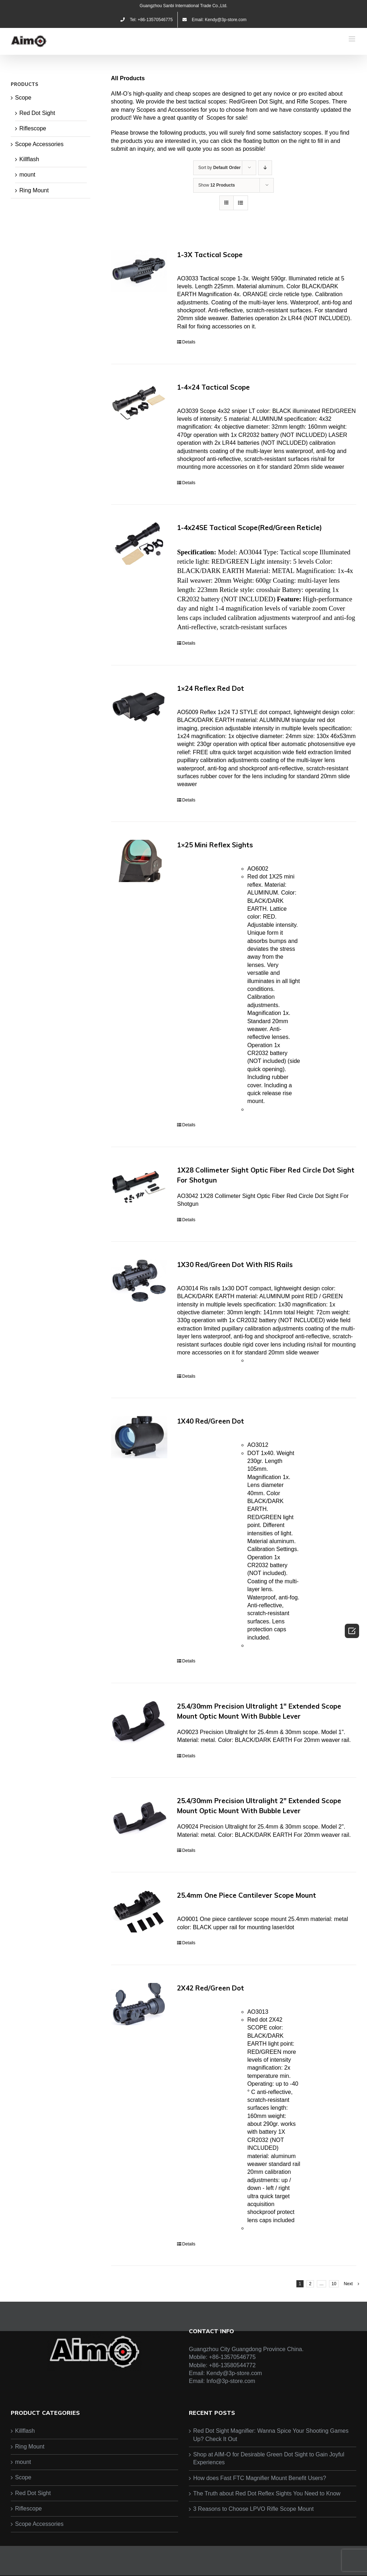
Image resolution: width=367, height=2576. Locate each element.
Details (188, 342)
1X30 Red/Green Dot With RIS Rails (235, 1264)
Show (216, 185)
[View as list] (241, 203)
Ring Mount (34, 190)
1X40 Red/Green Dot (210, 1421)
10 (334, 2283)
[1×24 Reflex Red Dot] (139, 704)
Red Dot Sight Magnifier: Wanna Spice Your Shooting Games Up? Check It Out (270, 2435)
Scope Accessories (39, 144)
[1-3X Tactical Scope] (139, 271)
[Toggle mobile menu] (352, 39)
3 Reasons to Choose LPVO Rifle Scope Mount (253, 2509)
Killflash (29, 159)
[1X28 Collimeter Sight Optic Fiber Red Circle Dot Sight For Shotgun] (139, 1186)
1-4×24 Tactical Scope (213, 387)
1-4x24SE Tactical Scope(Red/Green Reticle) (249, 527)
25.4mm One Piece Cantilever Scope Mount (246, 1895)
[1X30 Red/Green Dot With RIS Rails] (139, 1281)
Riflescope (32, 128)
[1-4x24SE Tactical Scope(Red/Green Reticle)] (139, 544)
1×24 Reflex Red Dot (210, 688)
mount (27, 175)
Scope (23, 98)
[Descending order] (265, 167)
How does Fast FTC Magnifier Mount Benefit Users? (259, 2478)
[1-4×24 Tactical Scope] (139, 403)
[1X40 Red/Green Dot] (139, 1437)
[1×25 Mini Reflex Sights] (139, 861)
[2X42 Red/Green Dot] (139, 2004)
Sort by (219, 167)
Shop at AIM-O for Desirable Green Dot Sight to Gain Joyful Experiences (268, 2458)
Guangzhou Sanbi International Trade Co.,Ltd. (184, 5)
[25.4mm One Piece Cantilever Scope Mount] (139, 1911)
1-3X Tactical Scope (210, 254)
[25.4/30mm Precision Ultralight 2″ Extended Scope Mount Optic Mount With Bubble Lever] (139, 1817)
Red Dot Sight (37, 113)
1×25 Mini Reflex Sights (215, 845)
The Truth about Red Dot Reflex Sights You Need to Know (266, 2493)
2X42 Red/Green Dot (210, 1988)
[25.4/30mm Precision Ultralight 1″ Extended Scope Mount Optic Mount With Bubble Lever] (139, 1722)
